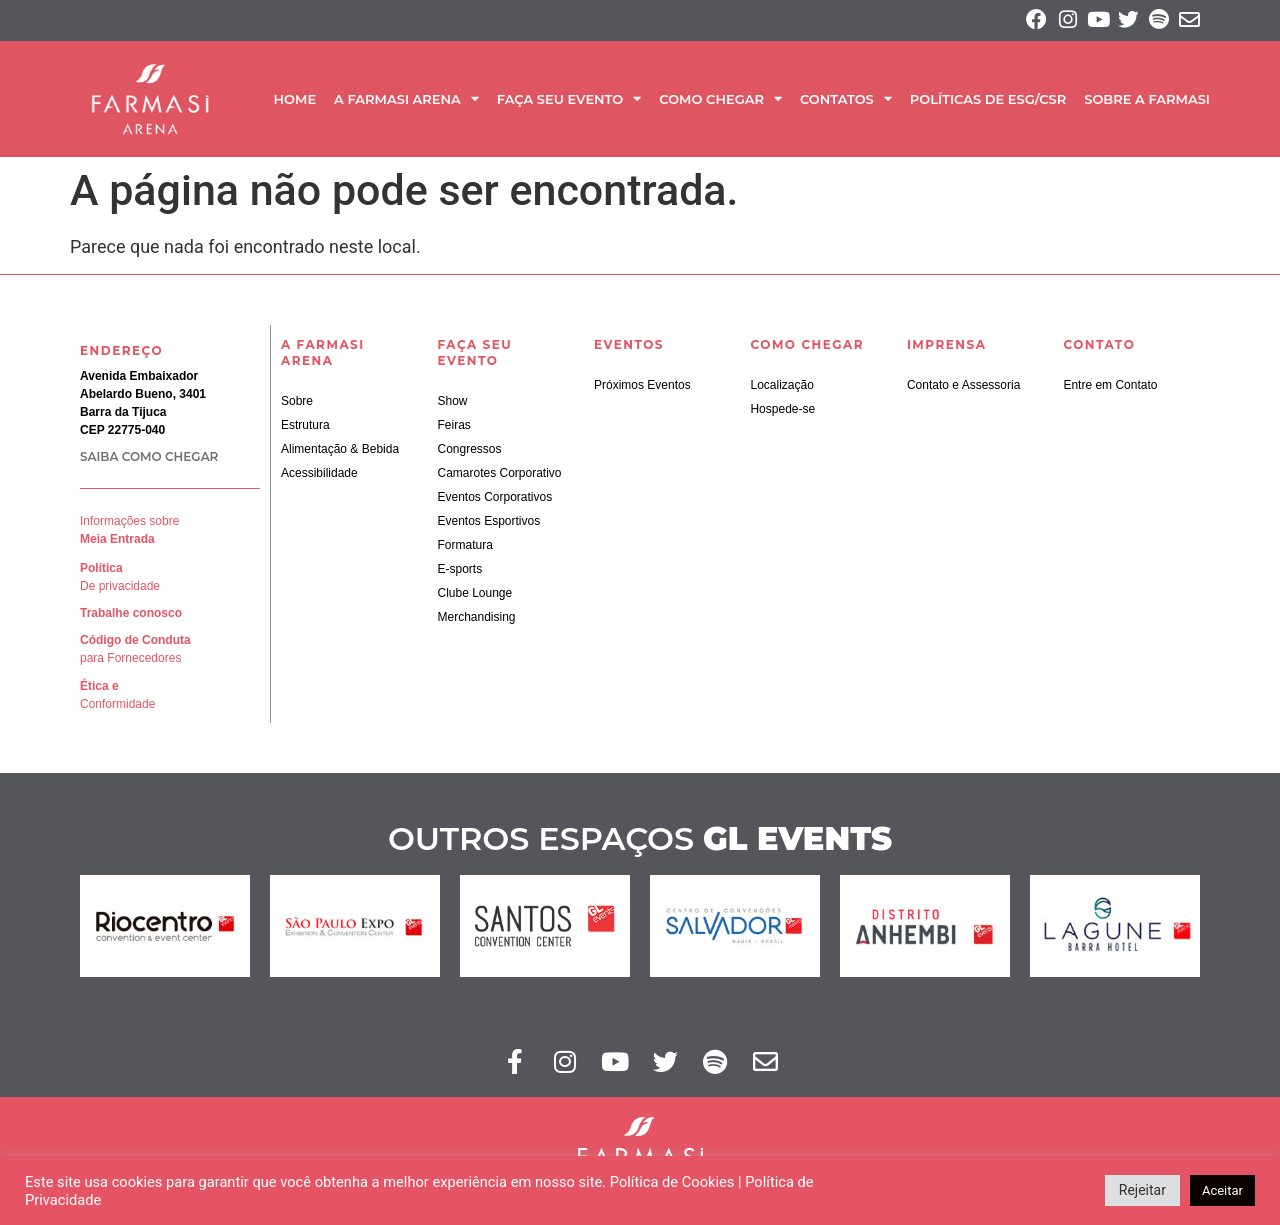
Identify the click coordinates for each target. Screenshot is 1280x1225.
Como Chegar (720, 103)
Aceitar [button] (1222, 1190)
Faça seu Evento (569, 103)
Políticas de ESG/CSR (988, 103)
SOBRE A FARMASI (1147, 103)
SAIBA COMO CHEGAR (149, 460)
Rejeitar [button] (1142, 1190)
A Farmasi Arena (406, 103)
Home (294, 103)
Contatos (846, 103)
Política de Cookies (672, 1182)
